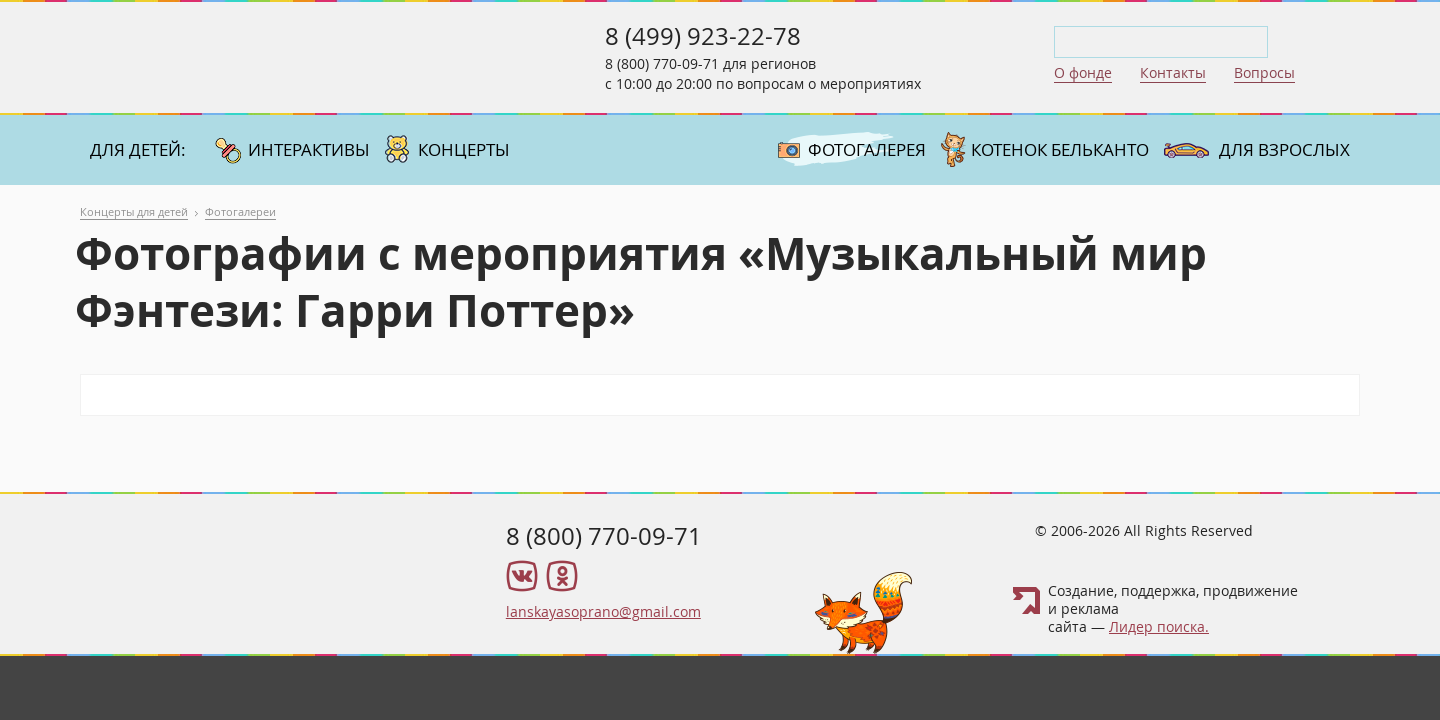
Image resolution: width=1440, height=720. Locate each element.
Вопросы (1264, 72)
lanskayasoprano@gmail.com (603, 611)
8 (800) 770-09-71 (662, 63)
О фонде (1083, 72)
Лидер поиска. (1159, 626)
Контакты (1173, 72)
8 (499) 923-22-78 (703, 36)
